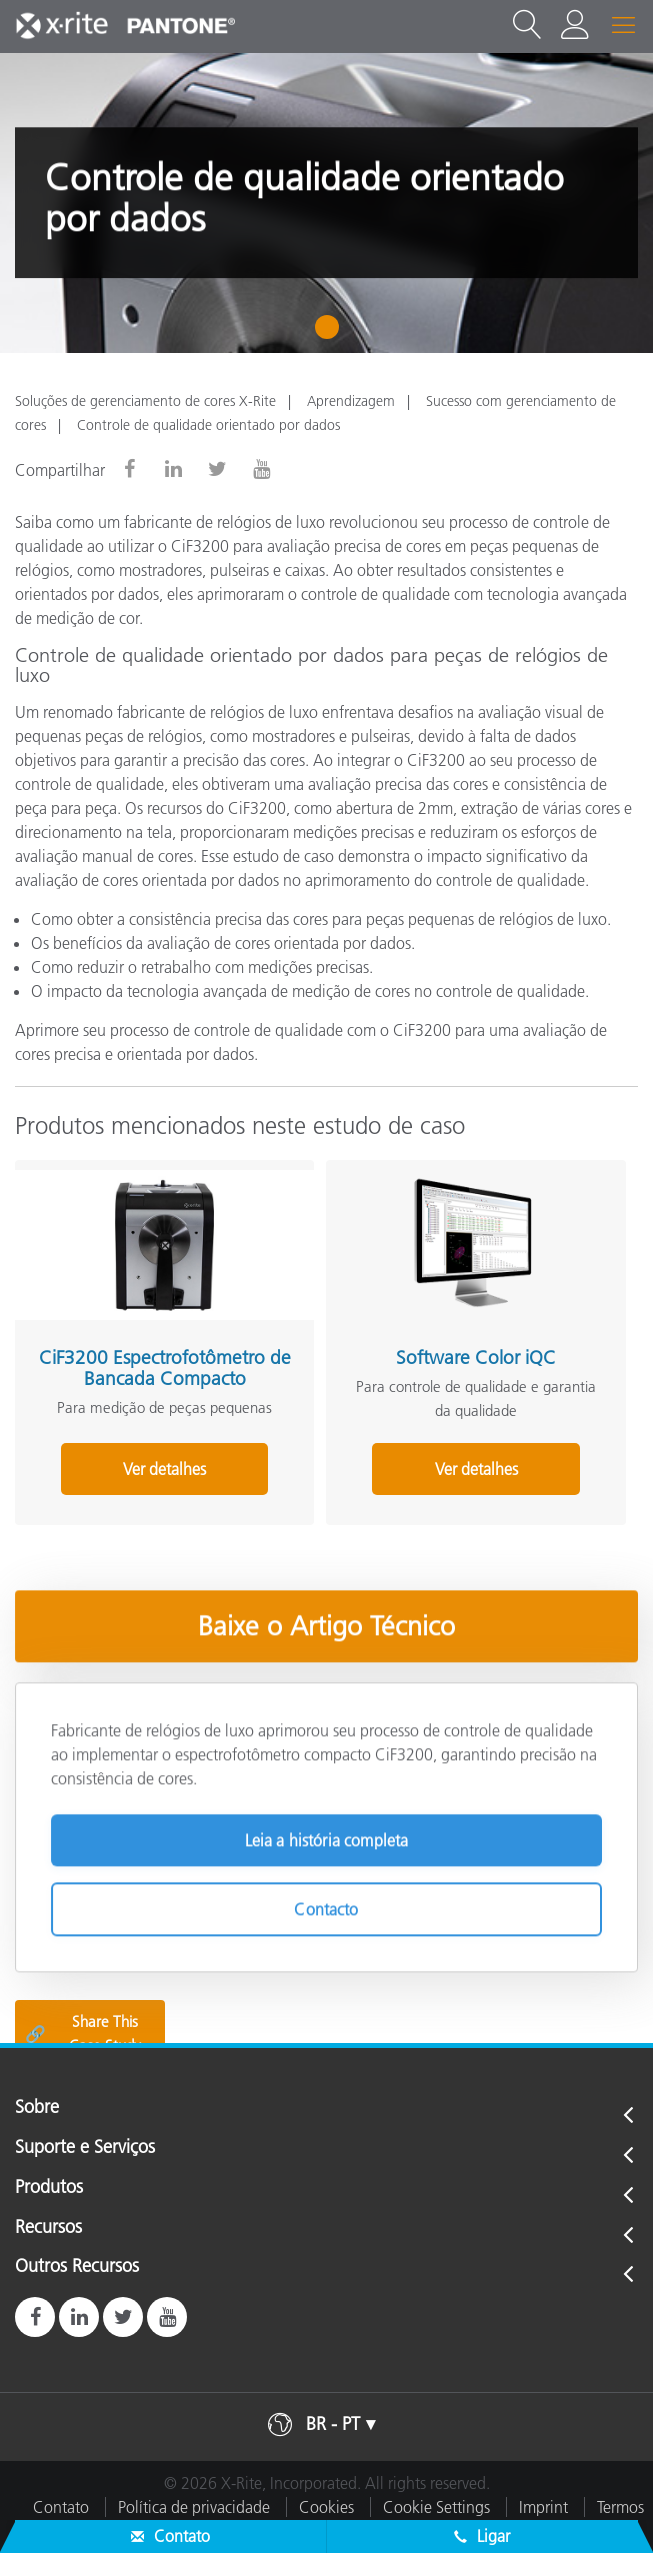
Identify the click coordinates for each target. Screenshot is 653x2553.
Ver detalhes (164, 1469)
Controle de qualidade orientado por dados (208, 425)
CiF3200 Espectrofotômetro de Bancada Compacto (165, 1368)
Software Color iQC (476, 1357)
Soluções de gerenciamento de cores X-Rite (145, 401)
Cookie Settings (436, 2507)
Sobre (37, 2108)
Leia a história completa (327, 1835)
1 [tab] (331, 334)
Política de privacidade (194, 2507)
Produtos (49, 2188)
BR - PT (333, 2424)
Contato (61, 2507)
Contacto (326, 1904)
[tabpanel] (326, 203)
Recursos (48, 2228)
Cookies (326, 2507)
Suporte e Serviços (85, 2148)
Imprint (543, 2507)
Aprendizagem (351, 401)
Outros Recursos (77, 2267)
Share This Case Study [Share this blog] (83, 2033)
